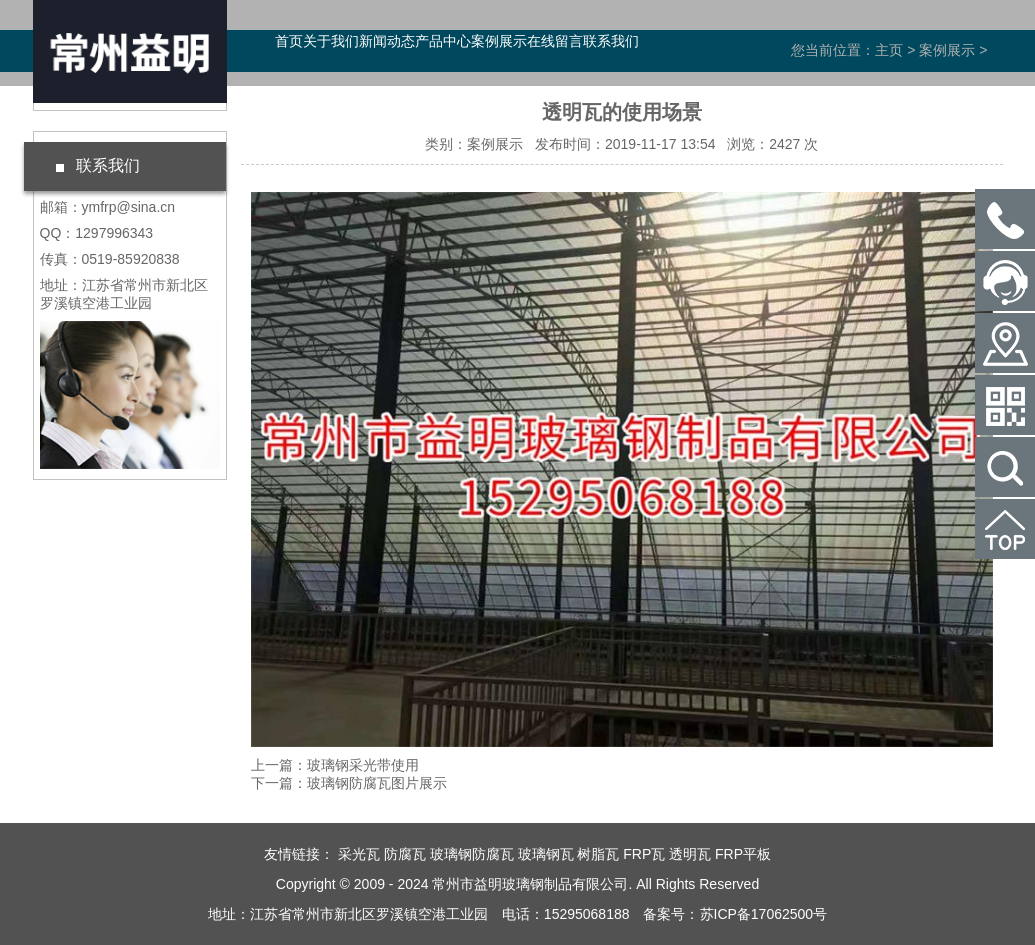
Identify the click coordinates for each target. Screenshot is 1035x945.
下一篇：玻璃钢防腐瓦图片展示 (349, 783)
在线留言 (555, 41)
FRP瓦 (644, 854)
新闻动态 (387, 41)
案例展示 (499, 41)
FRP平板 (743, 854)
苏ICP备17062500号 (764, 914)
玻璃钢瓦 (546, 854)
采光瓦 (359, 854)
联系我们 (611, 41)
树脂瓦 (598, 854)
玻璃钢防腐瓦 (472, 854)
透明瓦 (690, 854)
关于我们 (331, 41)
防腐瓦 (405, 854)
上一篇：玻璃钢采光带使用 (335, 765)
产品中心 (443, 41)
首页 (289, 41)
